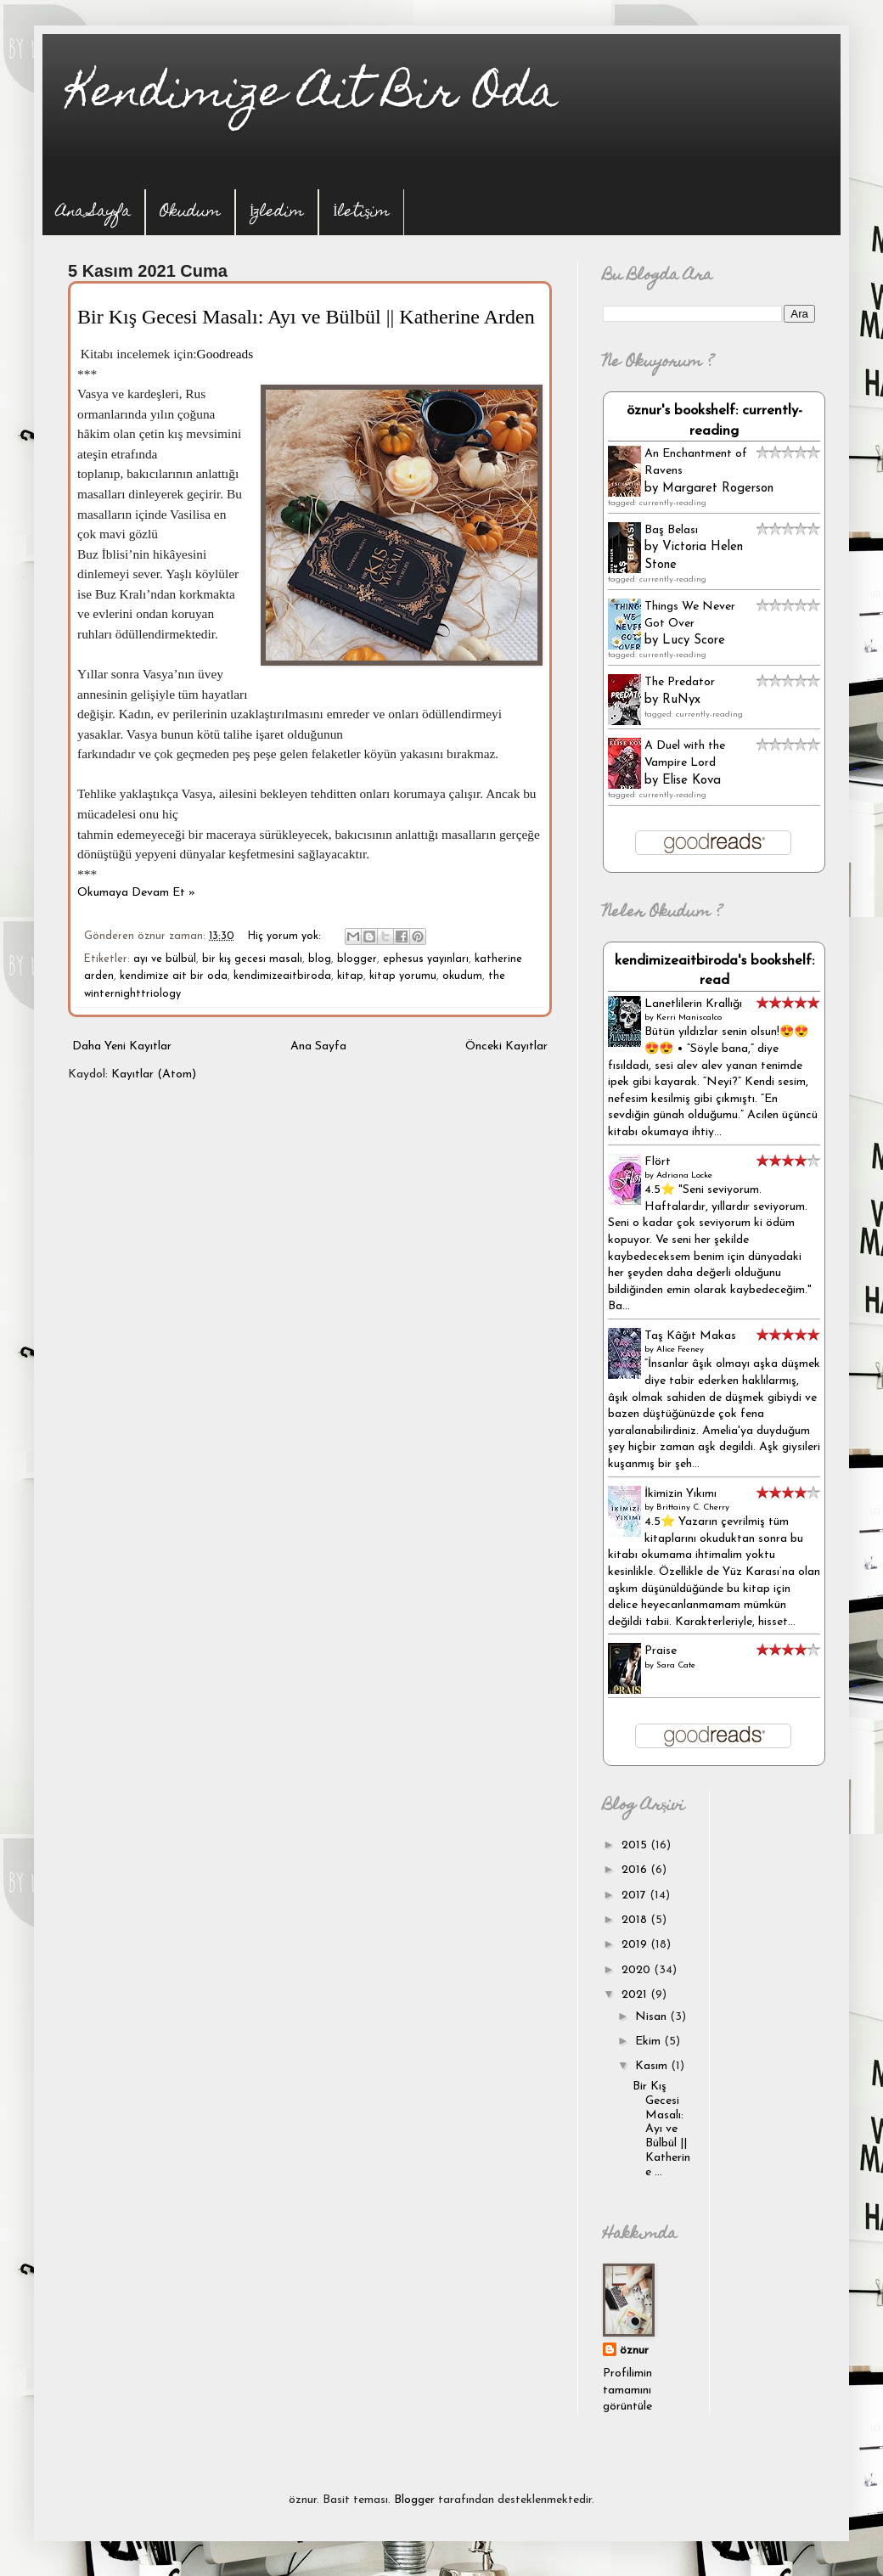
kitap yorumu (402, 976)
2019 (635, 1944)
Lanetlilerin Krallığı (693, 1004)
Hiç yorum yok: (286, 936)
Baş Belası (671, 530)
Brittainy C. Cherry (692, 1507)
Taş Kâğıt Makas (690, 1336)
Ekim (649, 2041)
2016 (635, 1870)
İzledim (277, 213)
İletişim (361, 213)
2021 (635, 1994)
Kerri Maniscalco (689, 1017)
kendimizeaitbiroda (282, 976)
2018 (635, 1920)
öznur (634, 2350)
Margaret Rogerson (717, 488)
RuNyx (681, 700)
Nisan (652, 2017)
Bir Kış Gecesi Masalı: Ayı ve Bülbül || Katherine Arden (306, 317)
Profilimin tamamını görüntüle (627, 2390)
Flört (657, 1162)
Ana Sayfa (93, 213)
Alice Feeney (680, 1349)
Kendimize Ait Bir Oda (313, 96)
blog (319, 959)
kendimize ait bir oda (174, 976)
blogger (357, 959)
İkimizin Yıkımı (680, 1494)
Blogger (414, 2500)
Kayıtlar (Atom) (153, 1074)
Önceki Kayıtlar (506, 1046)
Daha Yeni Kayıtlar (122, 1046)
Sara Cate (675, 1665)
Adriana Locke (684, 1175)
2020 (637, 1970)
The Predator (679, 682)
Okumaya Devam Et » (136, 892)
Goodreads (225, 353)
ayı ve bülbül (164, 959)
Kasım (653, 2066)
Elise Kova (691, 780)
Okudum (190, 213)
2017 (635, 1895)
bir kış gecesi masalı (252, 959)
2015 (635, 1845)
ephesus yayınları (426, 959)
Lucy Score (693, 640)
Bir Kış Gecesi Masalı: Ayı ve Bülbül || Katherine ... (661, 2129)
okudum (462, 976)
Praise (660, 1651)
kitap (350, 976)
